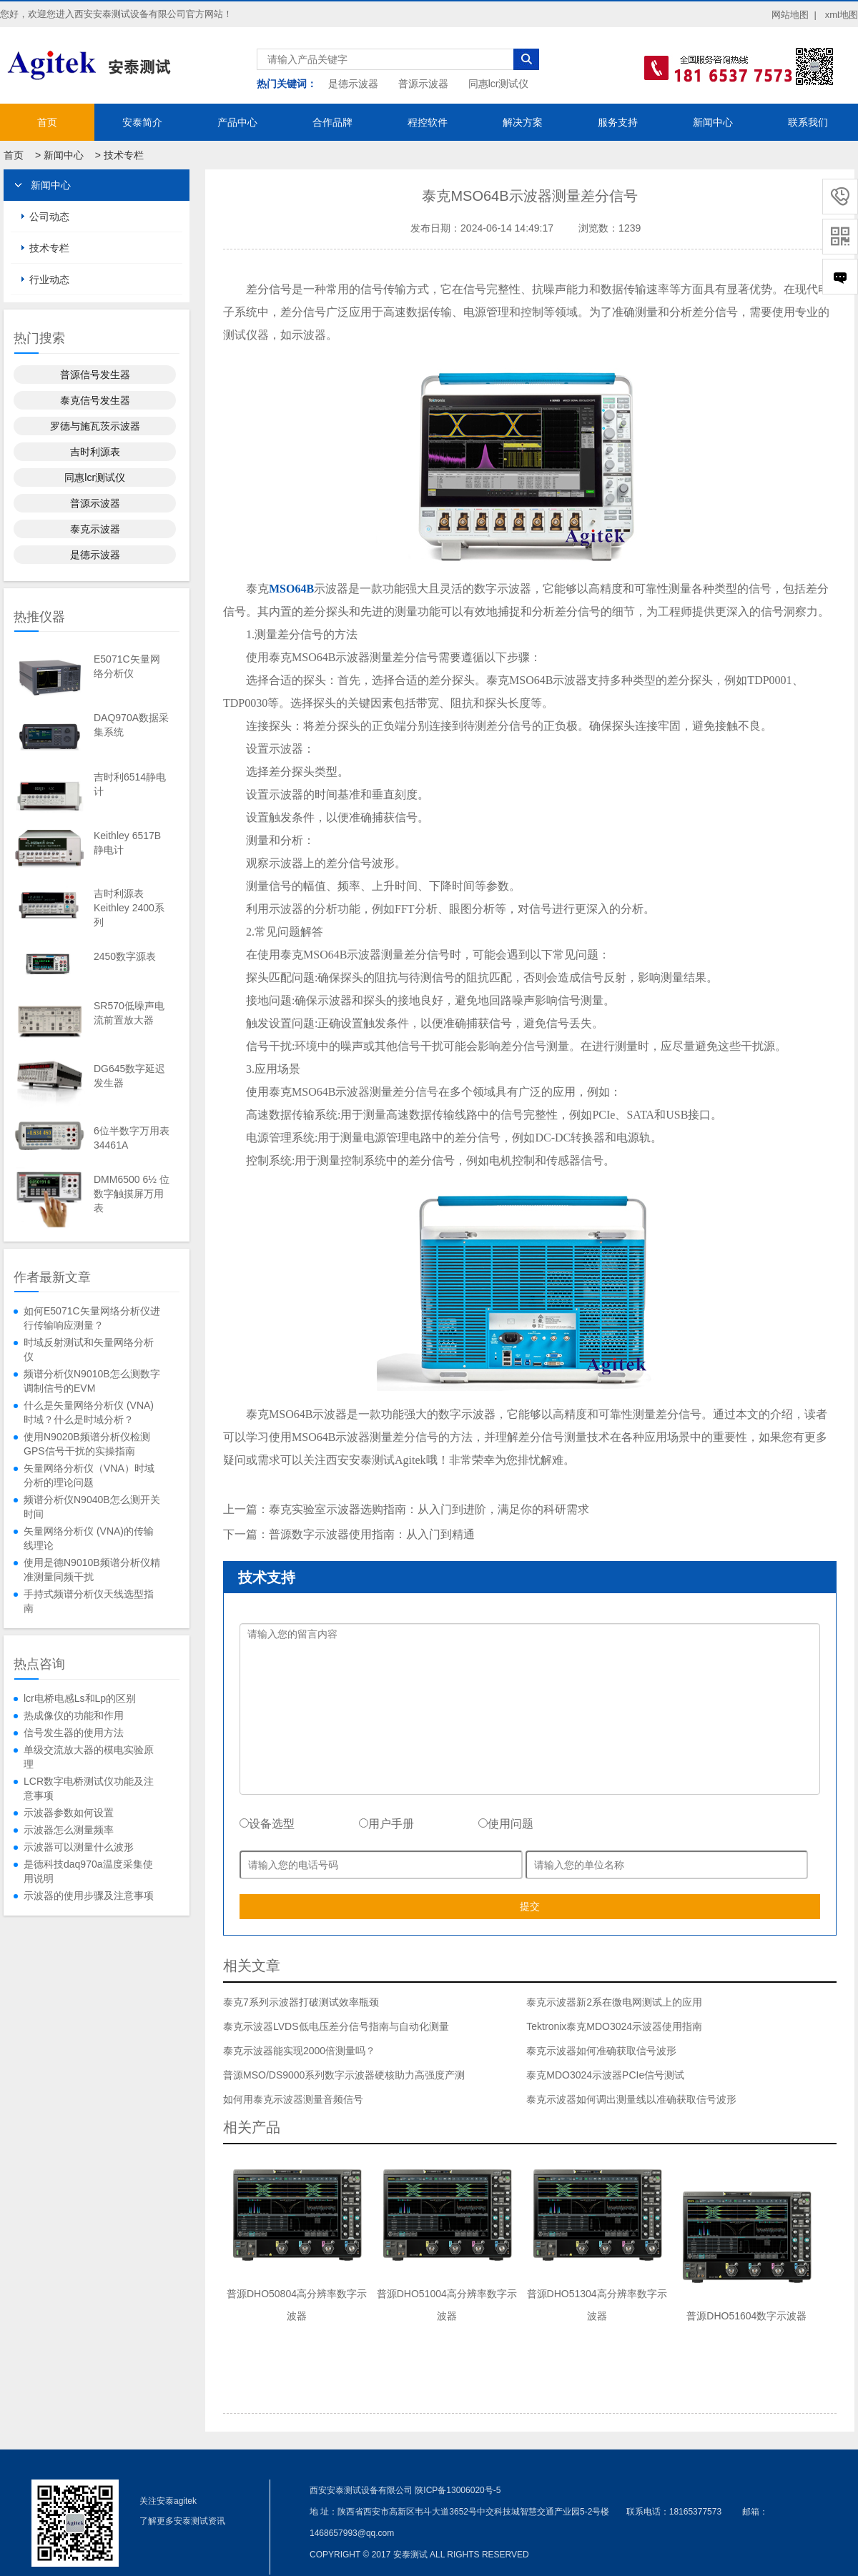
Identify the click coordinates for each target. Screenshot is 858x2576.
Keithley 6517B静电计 (127, 843)
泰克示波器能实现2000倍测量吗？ (299, 2050)
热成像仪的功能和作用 (74, 1715)
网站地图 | (794, 14)
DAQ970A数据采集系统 (131, 725)
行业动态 (49, 279)
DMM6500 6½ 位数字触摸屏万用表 (131, 1194)
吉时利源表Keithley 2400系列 (129, 908)
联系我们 (808, 122)
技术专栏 (124, 155)
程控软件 (428, 122)
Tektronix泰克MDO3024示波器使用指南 (614, 2026)
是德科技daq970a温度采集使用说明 (88, 1871)
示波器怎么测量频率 (69, 1830)
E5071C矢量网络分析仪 (127, 666)
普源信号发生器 (95, 374)
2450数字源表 (125, 956)
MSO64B (291, 589)
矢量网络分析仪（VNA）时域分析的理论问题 (89, 1475)
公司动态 (49, 216)
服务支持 (618, 122)
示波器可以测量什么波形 (79, 1847)
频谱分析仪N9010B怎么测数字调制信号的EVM (92, 1381)
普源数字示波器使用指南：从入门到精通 (372, 1534)
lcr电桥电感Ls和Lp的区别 (80, 1698)
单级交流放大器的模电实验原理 (89, 1757)
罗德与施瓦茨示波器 (95, 426)
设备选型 (267, 1824)
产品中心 (237, 122)
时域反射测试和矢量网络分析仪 (89, 1349)
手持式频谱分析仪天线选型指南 (89, 1601)
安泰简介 (142, 122)
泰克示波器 (95, 529)
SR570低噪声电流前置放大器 (129, 1013)
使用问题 (505, 1824)
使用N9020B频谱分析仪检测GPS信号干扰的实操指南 (87, 1444)
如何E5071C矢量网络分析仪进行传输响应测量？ (92, 1318)
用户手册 (386, 1824)
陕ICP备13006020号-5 (457, 2490)
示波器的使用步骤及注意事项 (89, 1895)
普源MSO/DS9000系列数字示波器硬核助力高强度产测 (344, 2075)
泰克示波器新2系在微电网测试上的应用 (614, 2002)
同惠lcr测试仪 (498, 83)
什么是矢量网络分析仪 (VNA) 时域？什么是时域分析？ (89, 1412)
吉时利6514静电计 (130, 784)
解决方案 (523, 122)
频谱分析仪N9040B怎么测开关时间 (92, 1507)
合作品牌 (332, 122)
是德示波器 (353, 83)
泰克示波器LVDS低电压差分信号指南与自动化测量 (336, 2026)
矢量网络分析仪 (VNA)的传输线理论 (89, 1538)
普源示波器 (423, 83)
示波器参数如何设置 (69, 1812)
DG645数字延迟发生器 (129, 1076)
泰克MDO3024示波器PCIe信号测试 (605, 2075)
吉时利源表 (95, 451)
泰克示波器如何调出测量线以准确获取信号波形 (631, 2099)
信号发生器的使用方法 (74, 1732)
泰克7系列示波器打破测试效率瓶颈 (301, 2002)
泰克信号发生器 (95, 400)
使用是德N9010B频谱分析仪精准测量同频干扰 (92, 1569)
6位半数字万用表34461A (131, 1138)
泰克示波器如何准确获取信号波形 (601, 2050)
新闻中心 (713, 122)
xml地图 (841, 14)
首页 (47, 122)
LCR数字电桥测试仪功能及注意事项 (89, 1788)
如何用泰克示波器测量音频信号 (293, 2099)
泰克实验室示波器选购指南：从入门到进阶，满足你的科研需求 (429, 1509)
